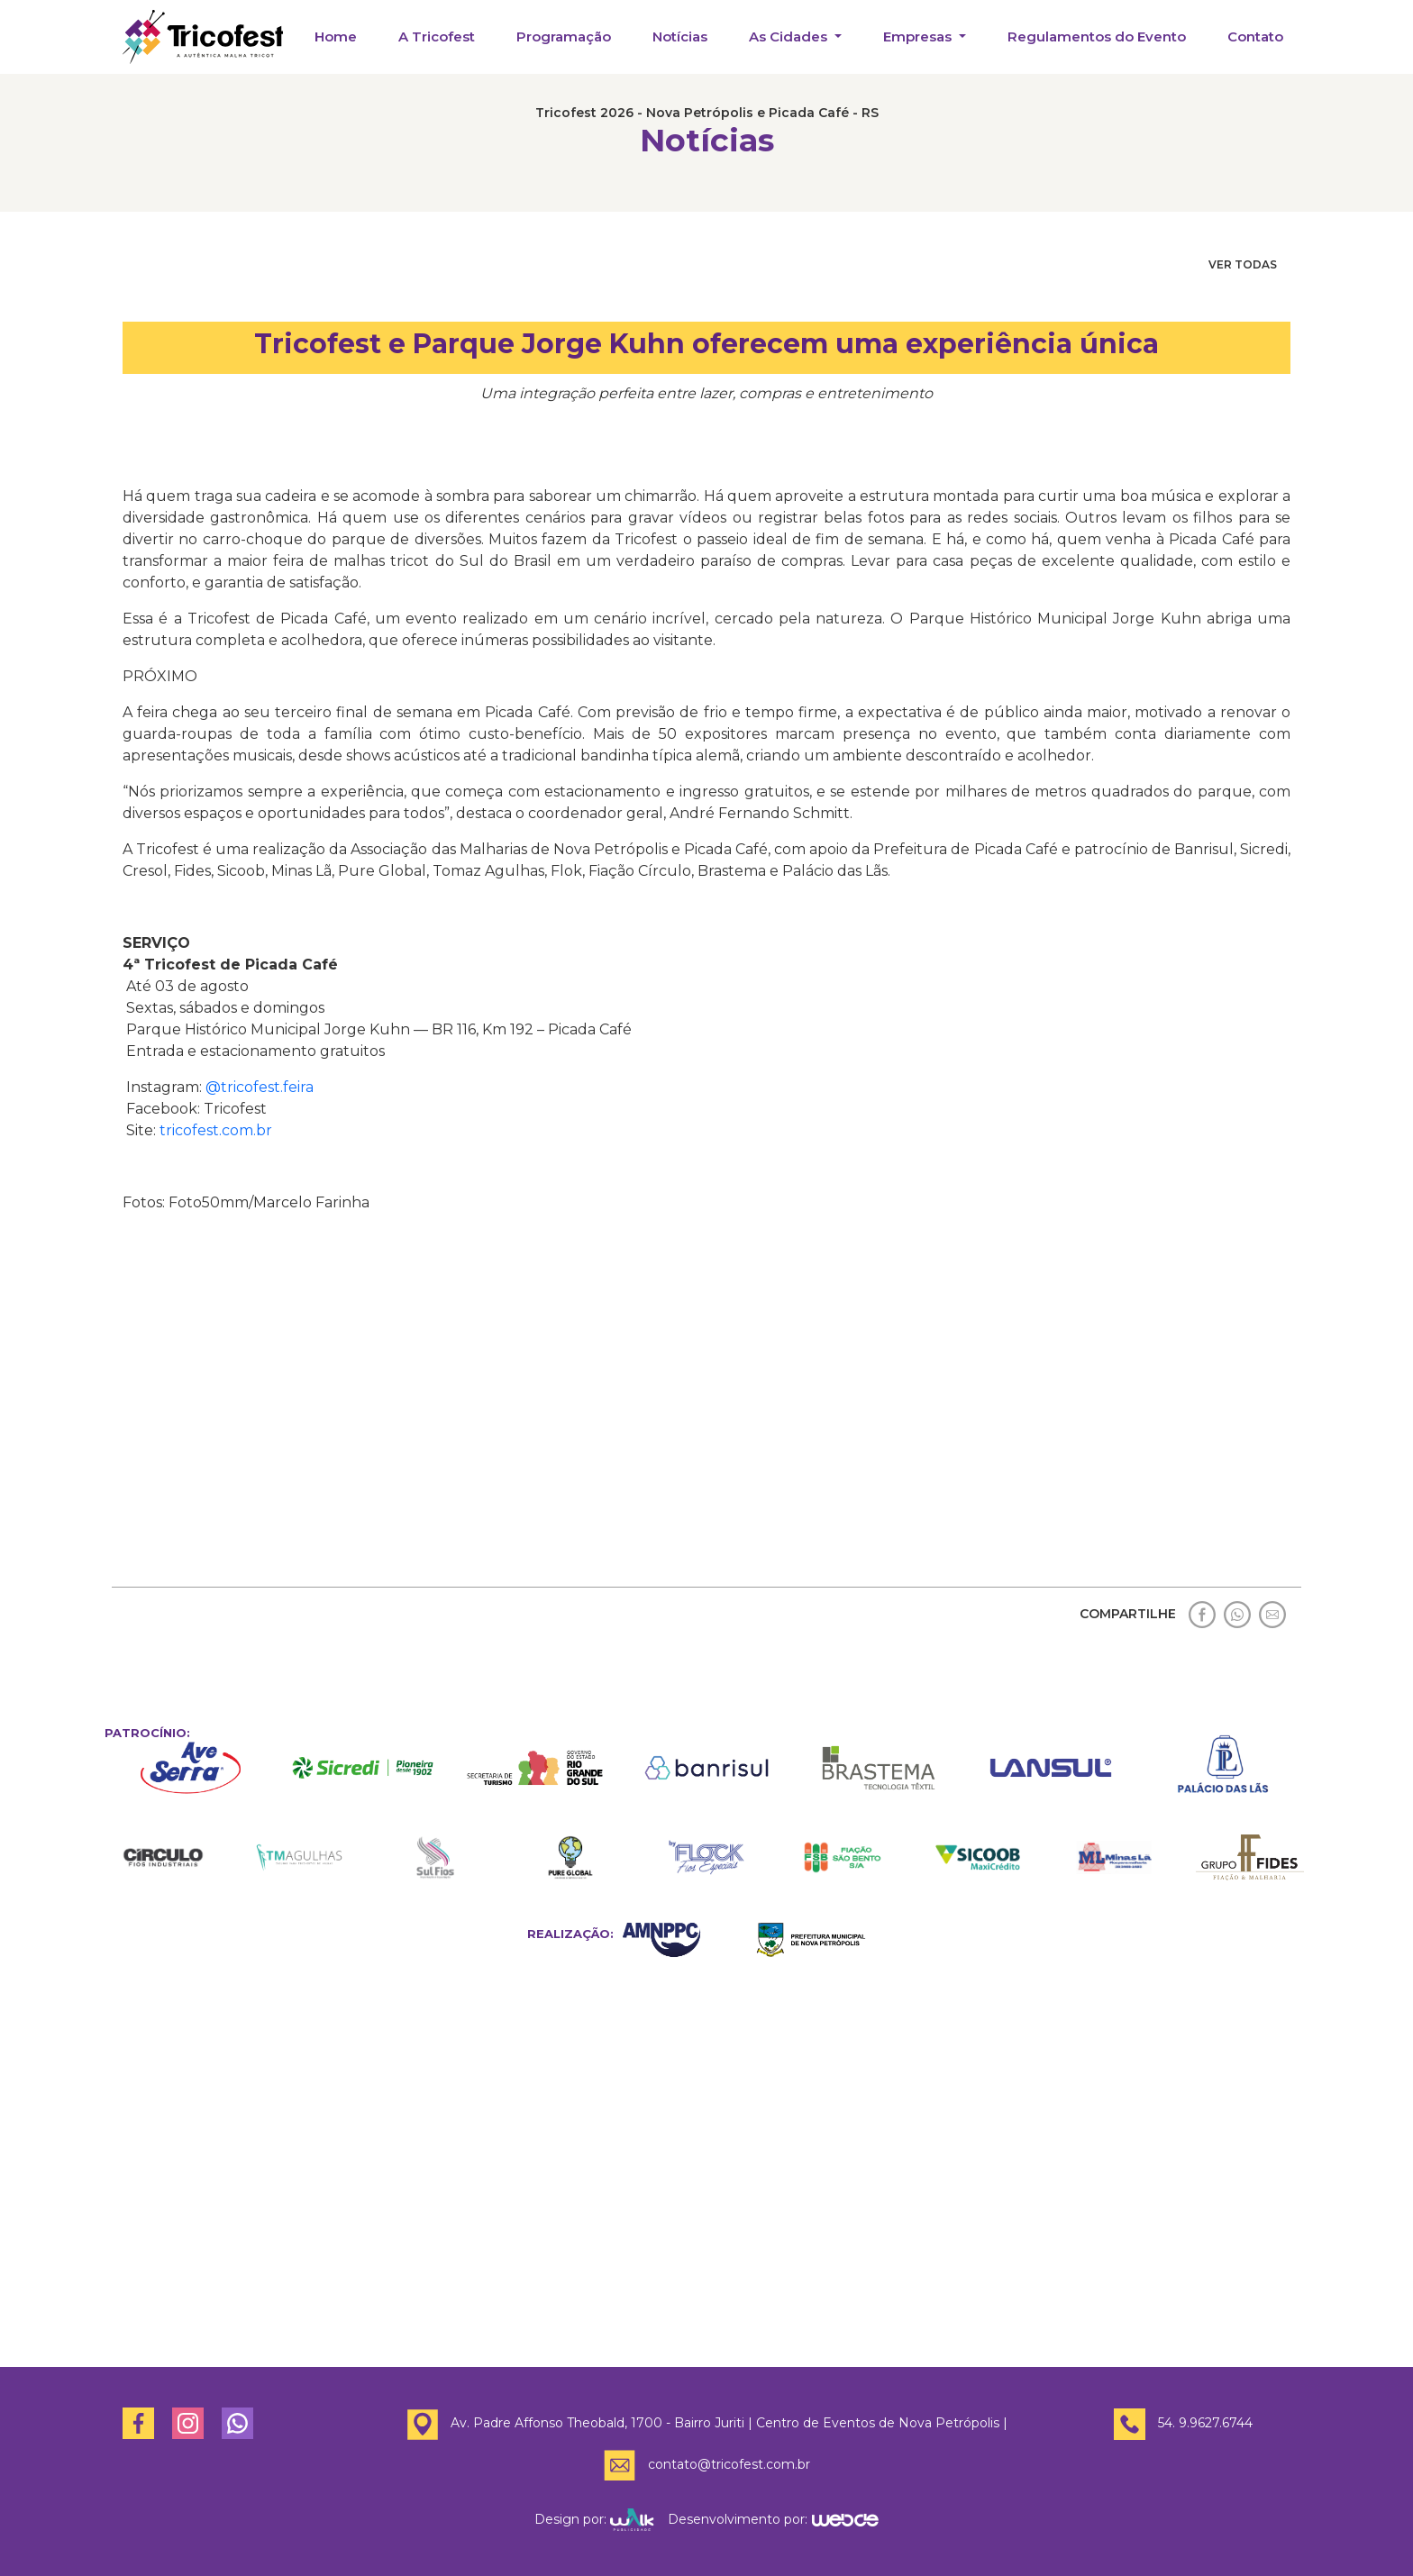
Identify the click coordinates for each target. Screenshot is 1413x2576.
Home (336, 36)
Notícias (679, 36)
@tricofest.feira (259, 1087)
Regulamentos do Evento (1096, 36)
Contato (1255, 36)
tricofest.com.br (216, 1130)
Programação (563, 36)
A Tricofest (436, 36)
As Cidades (790, 36)
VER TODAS (1242, 264)
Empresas (919, 36)
